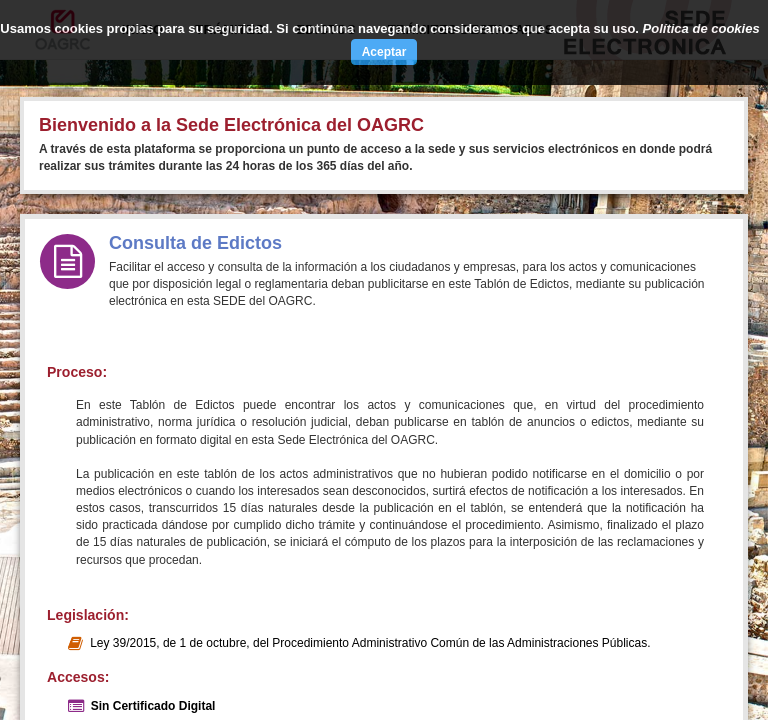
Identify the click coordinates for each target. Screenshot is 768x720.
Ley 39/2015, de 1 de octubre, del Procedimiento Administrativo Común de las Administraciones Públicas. (370, 643)
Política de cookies (701, 28)
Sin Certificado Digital (153, 706)
